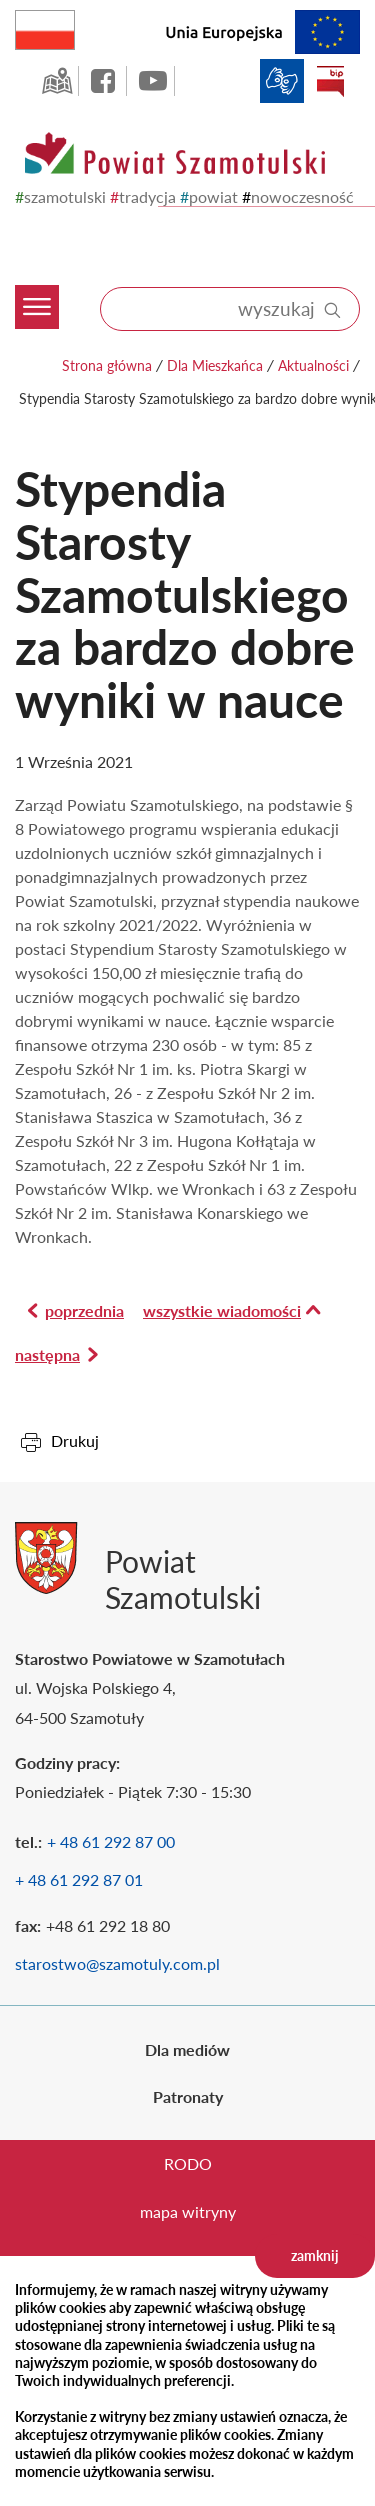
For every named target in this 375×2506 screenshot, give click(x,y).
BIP (330, 81)
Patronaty (188, 2096)
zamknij (315, 2255)
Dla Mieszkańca (215, 365)
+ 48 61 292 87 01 (79, 1879)
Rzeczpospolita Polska (74, 25)
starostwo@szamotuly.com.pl (117, 1963)
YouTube (153, 81)
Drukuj (75, 1440)
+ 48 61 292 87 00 (111, 1841)
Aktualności (313, 365)
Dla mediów (187, 2049)
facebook (105, 81)
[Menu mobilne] (43, 259)
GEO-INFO (57, 81)
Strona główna (107, 365)
